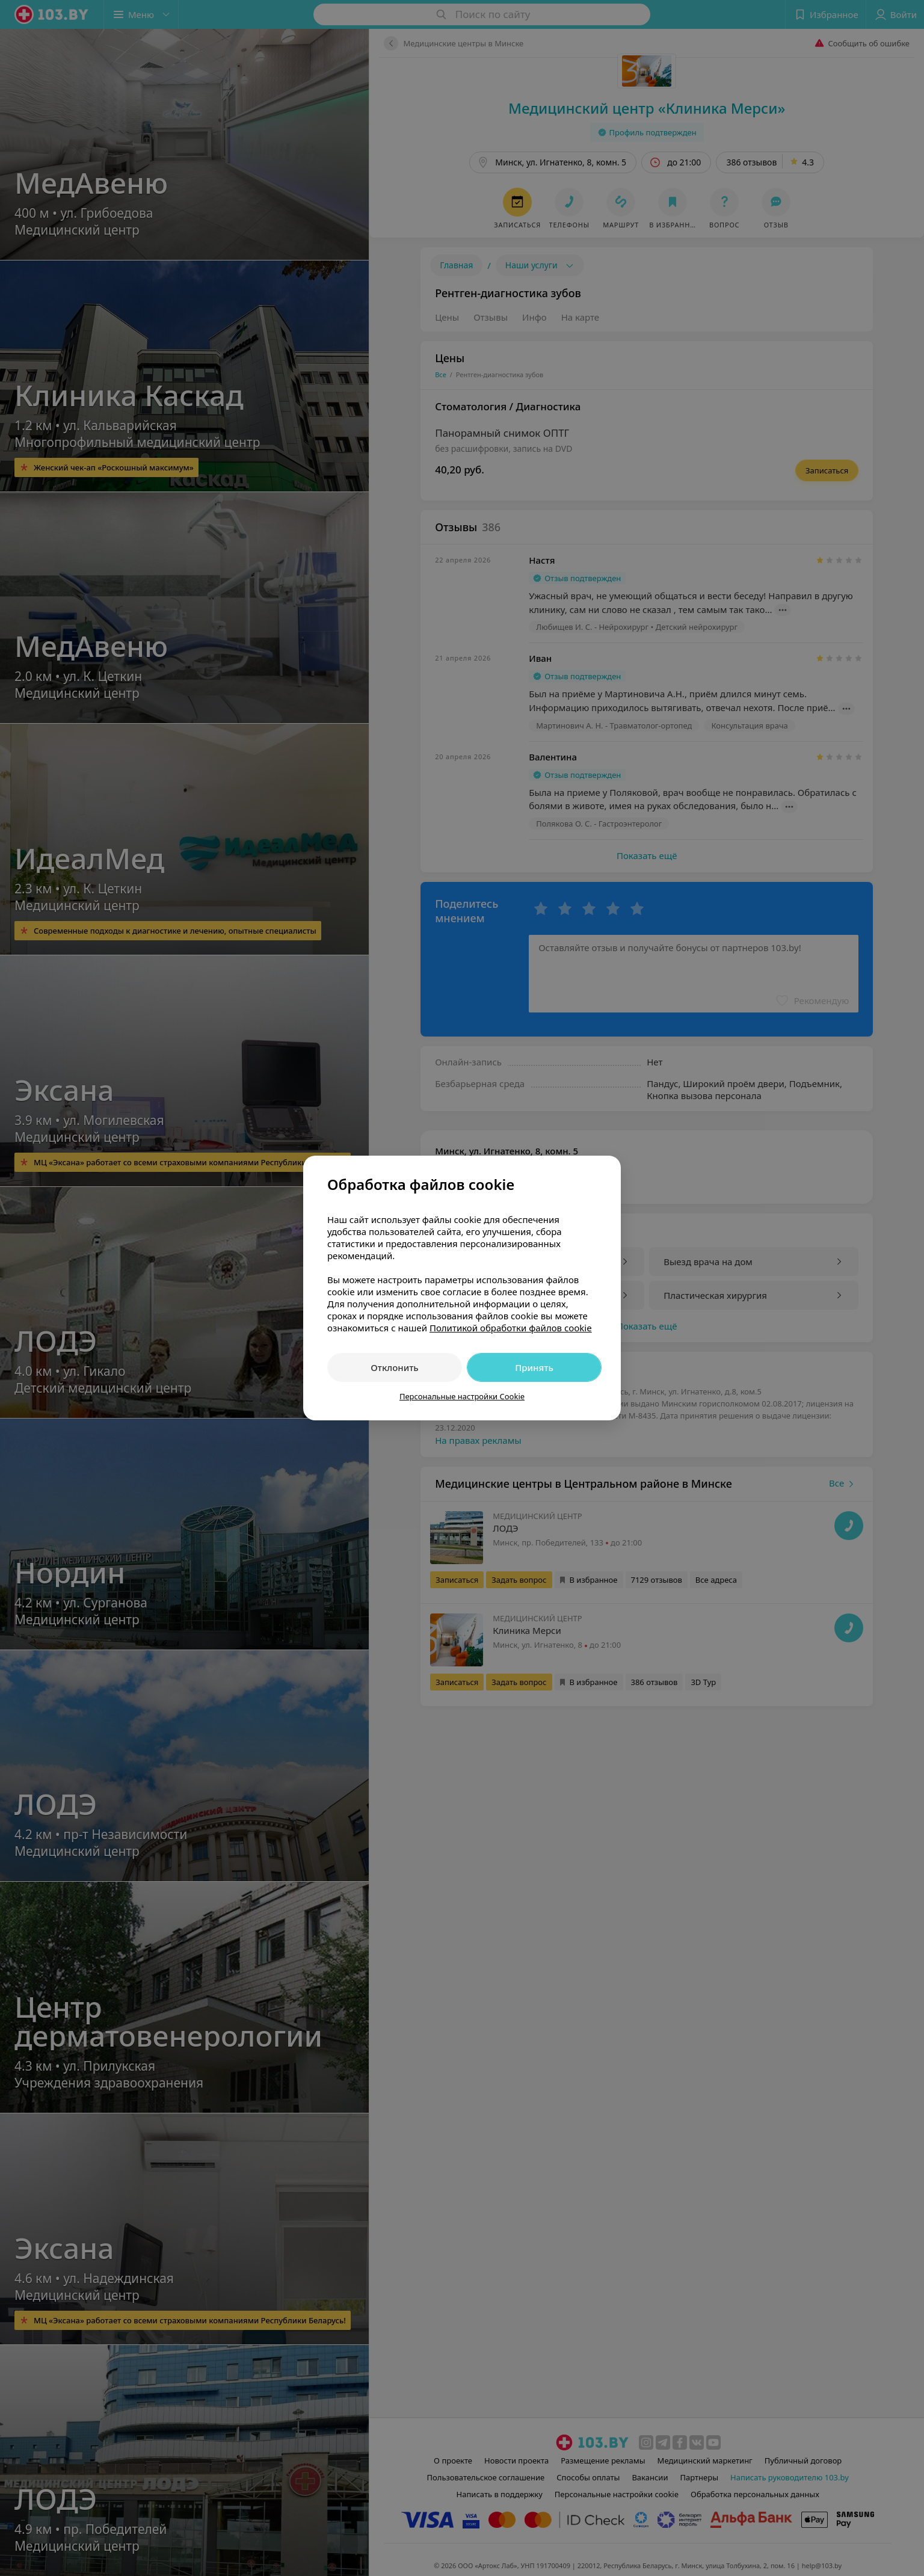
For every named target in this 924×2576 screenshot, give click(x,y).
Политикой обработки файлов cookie (511, 1328)
